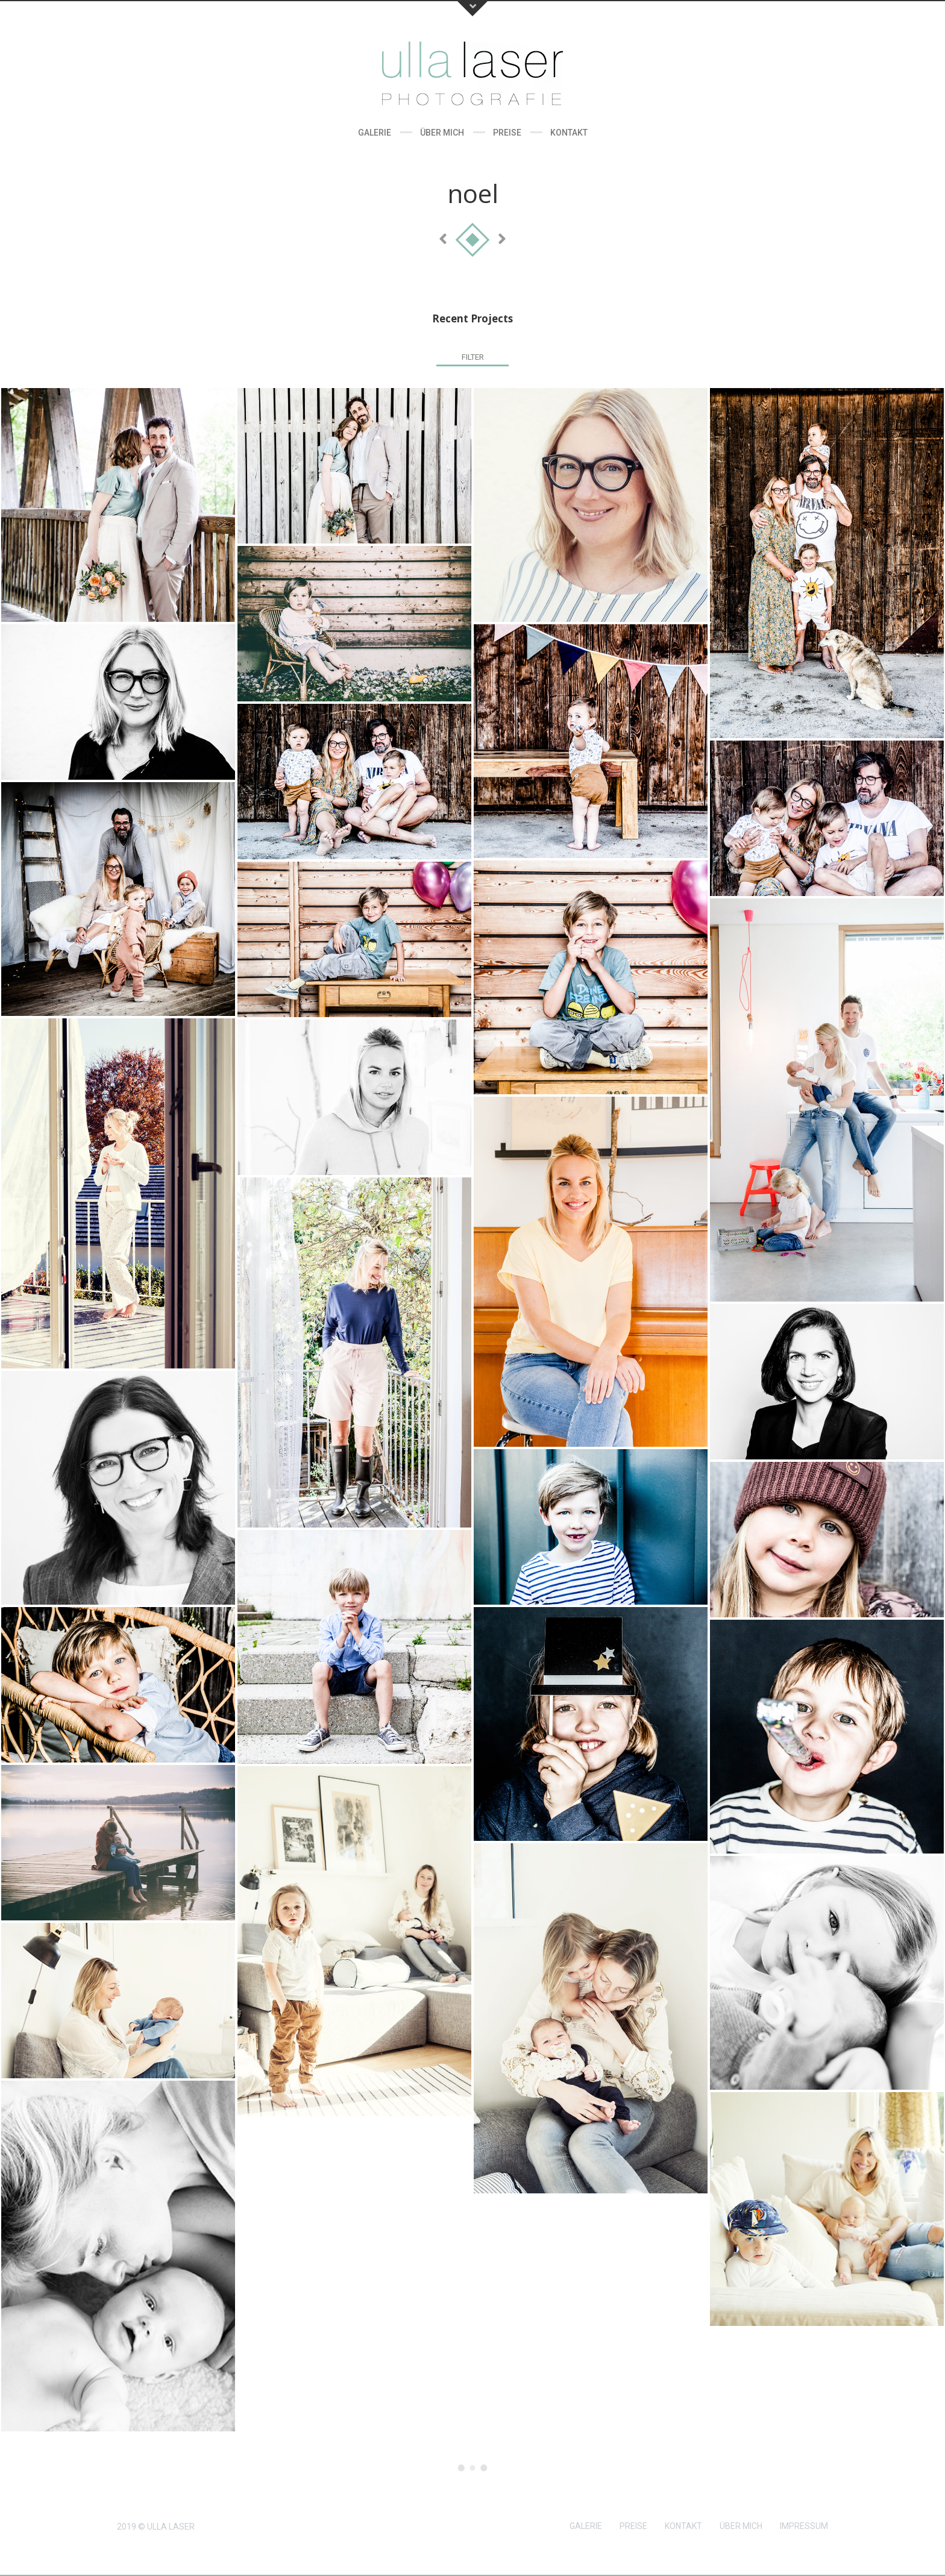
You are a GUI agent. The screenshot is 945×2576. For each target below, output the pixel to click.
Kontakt (569, 132)
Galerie (374, 132)
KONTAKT (683, 2526)
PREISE (633, 2526)
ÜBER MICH (741, 2526)
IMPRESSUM (804, 2526)
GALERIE (586, 2526)
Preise (507, 132)
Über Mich (442, 132)
